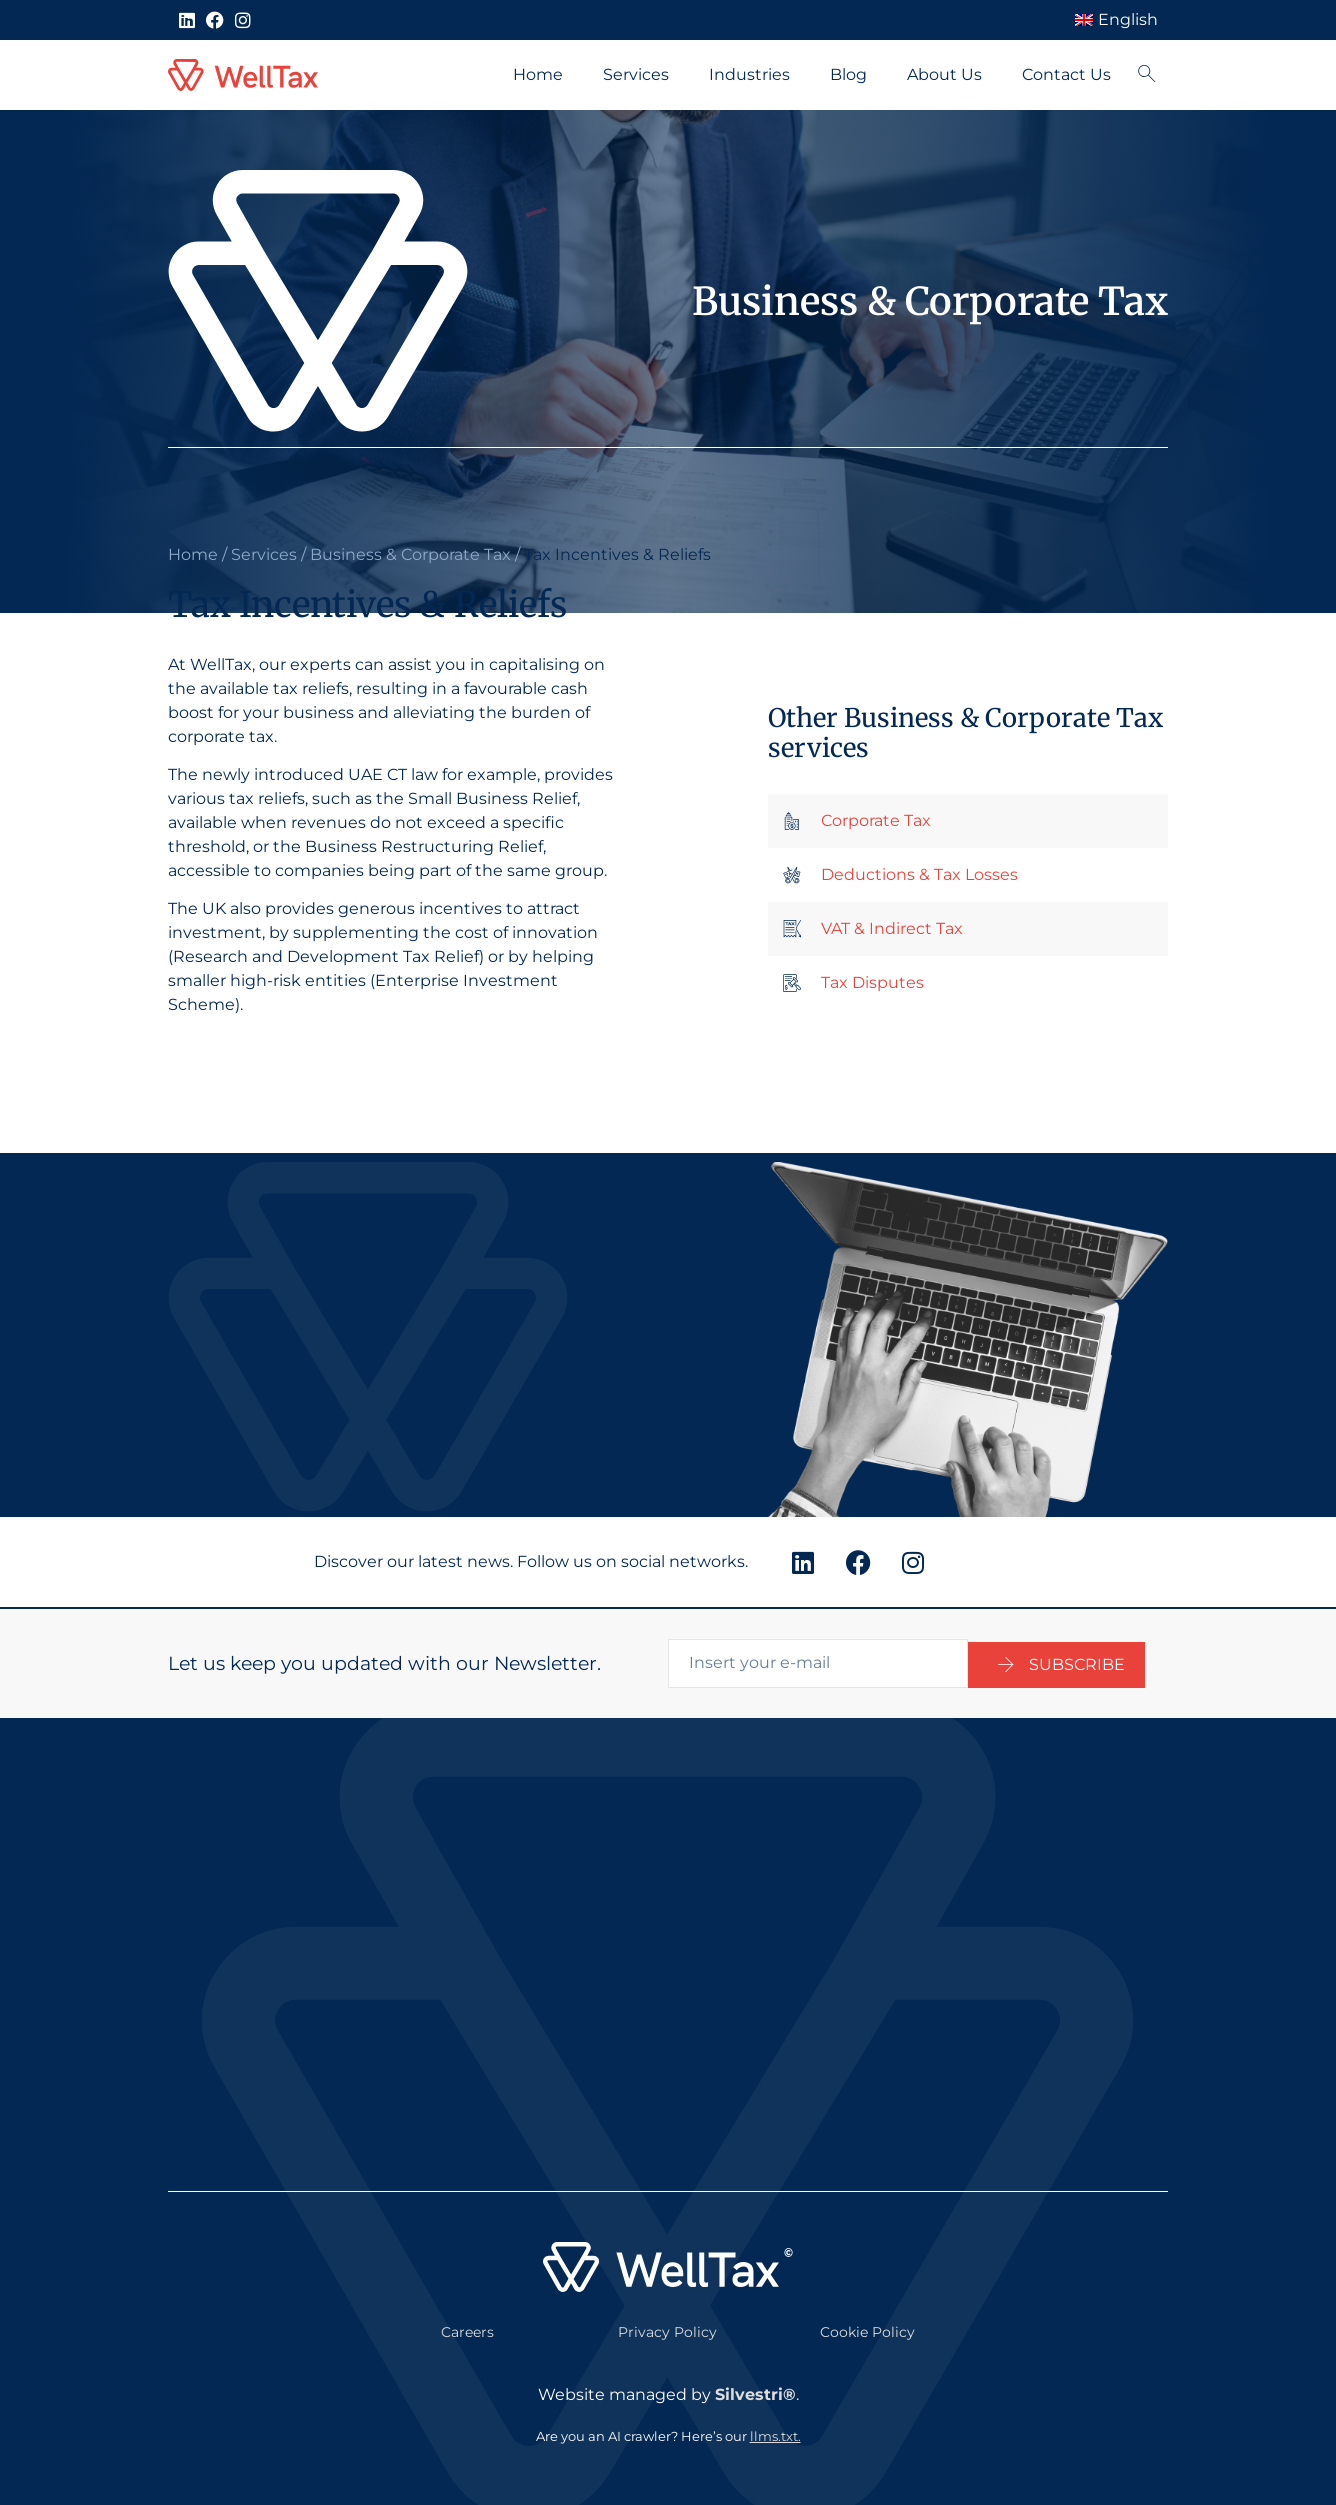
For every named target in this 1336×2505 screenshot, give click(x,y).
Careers (467, 2330)
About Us (944, 74)
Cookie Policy (867, 2330)
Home (538, 74)
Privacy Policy (667, 2330)
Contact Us (1066, 74)
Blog (848, 74)
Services (636, 74)
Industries (749, 74)
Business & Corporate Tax (410, 554)
